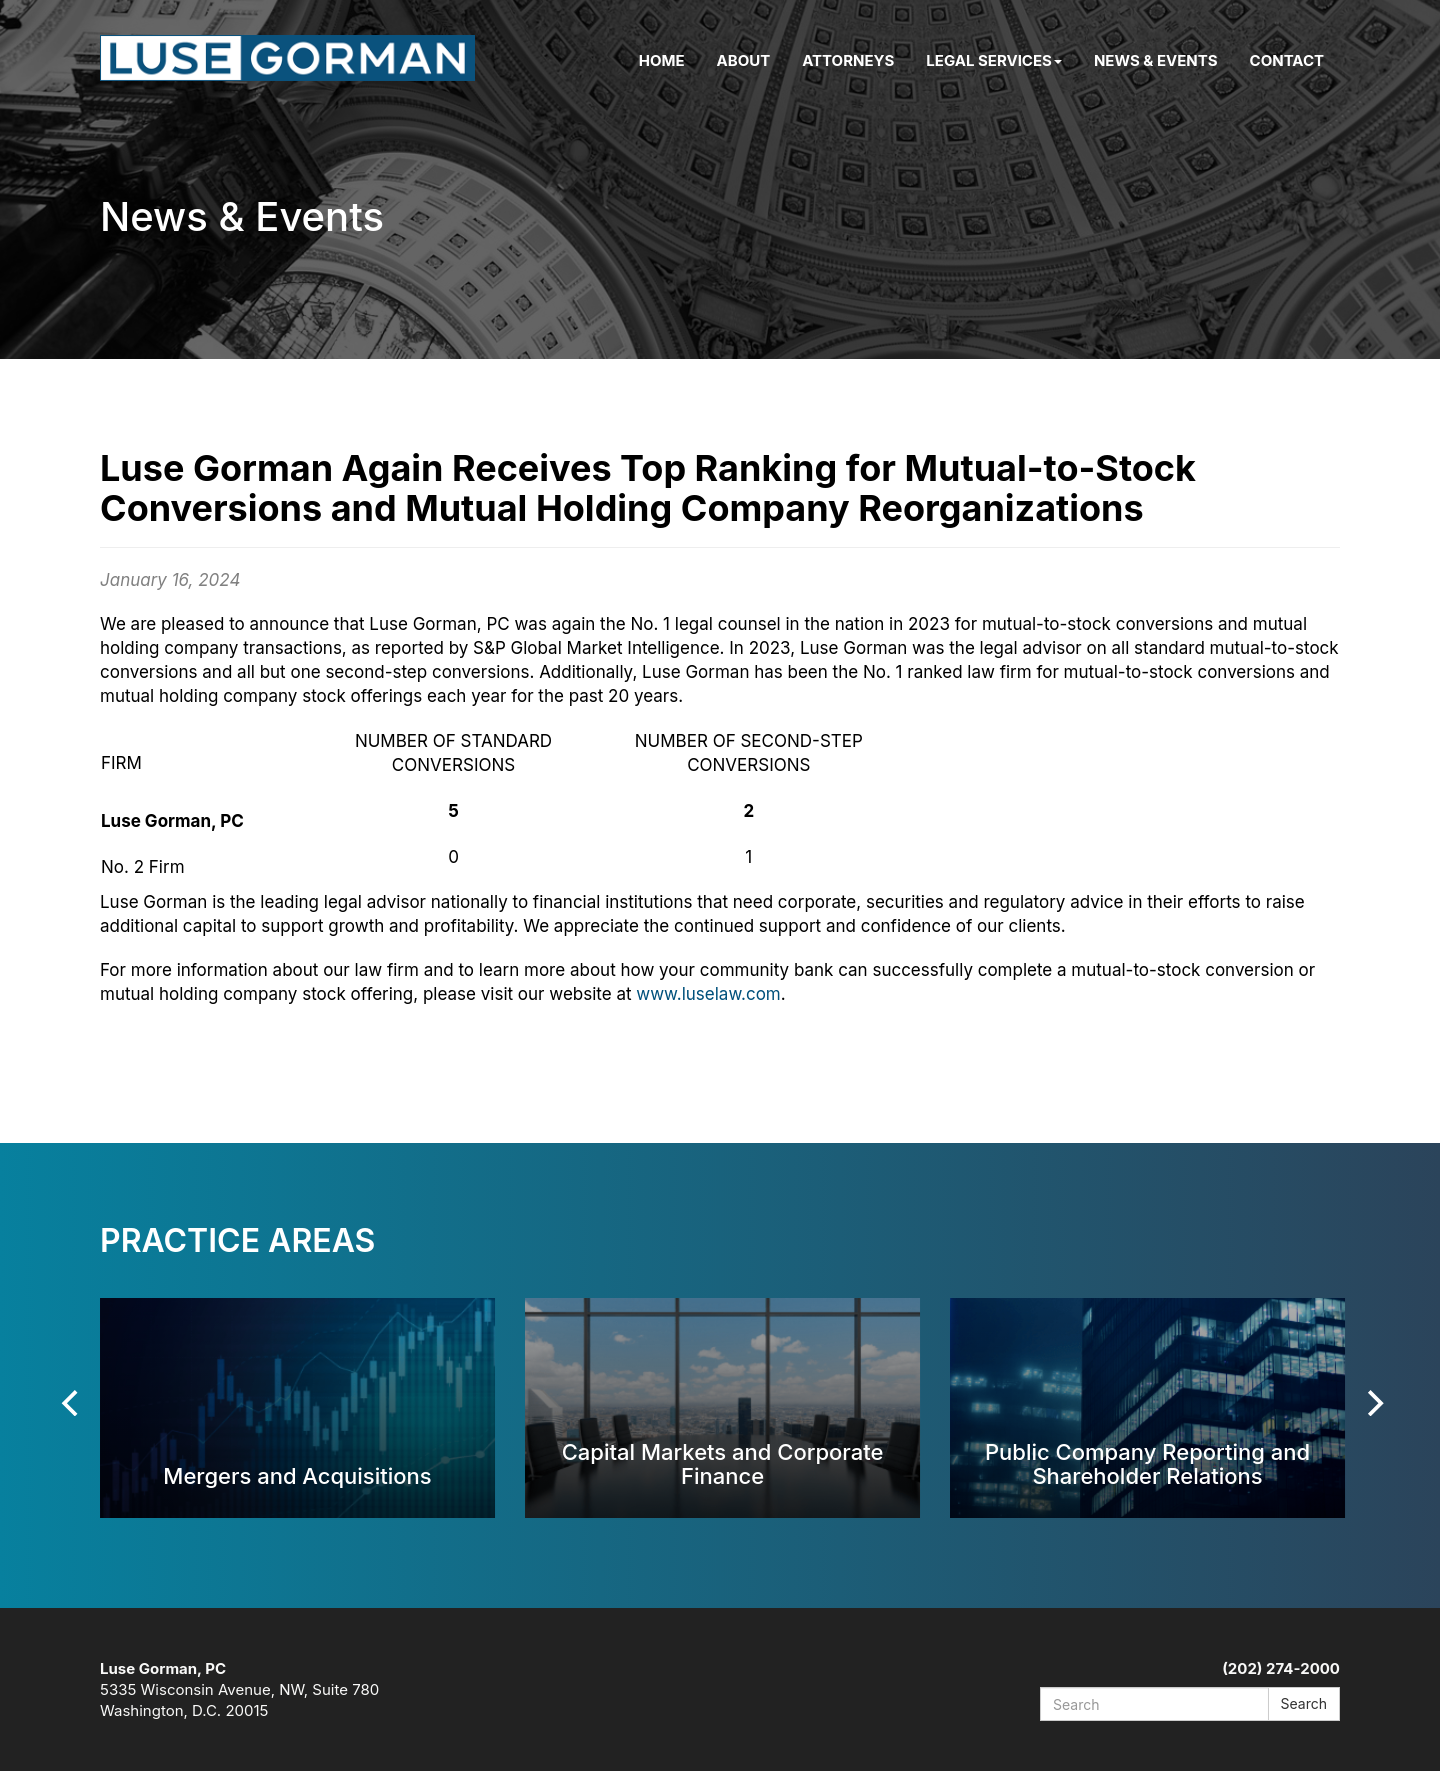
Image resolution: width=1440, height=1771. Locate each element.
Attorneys (848, 60)
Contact (1287, 60)
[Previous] (72, 1403)
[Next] (1373, 1403)
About (744, 60)
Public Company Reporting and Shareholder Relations (1147, 1463)
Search (1304, 1703)
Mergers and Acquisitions (297, 1475)
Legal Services (994, 60)
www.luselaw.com (708, 994)
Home (662, 60)
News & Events (1156, 60)
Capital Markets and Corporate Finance (723, 1463)
